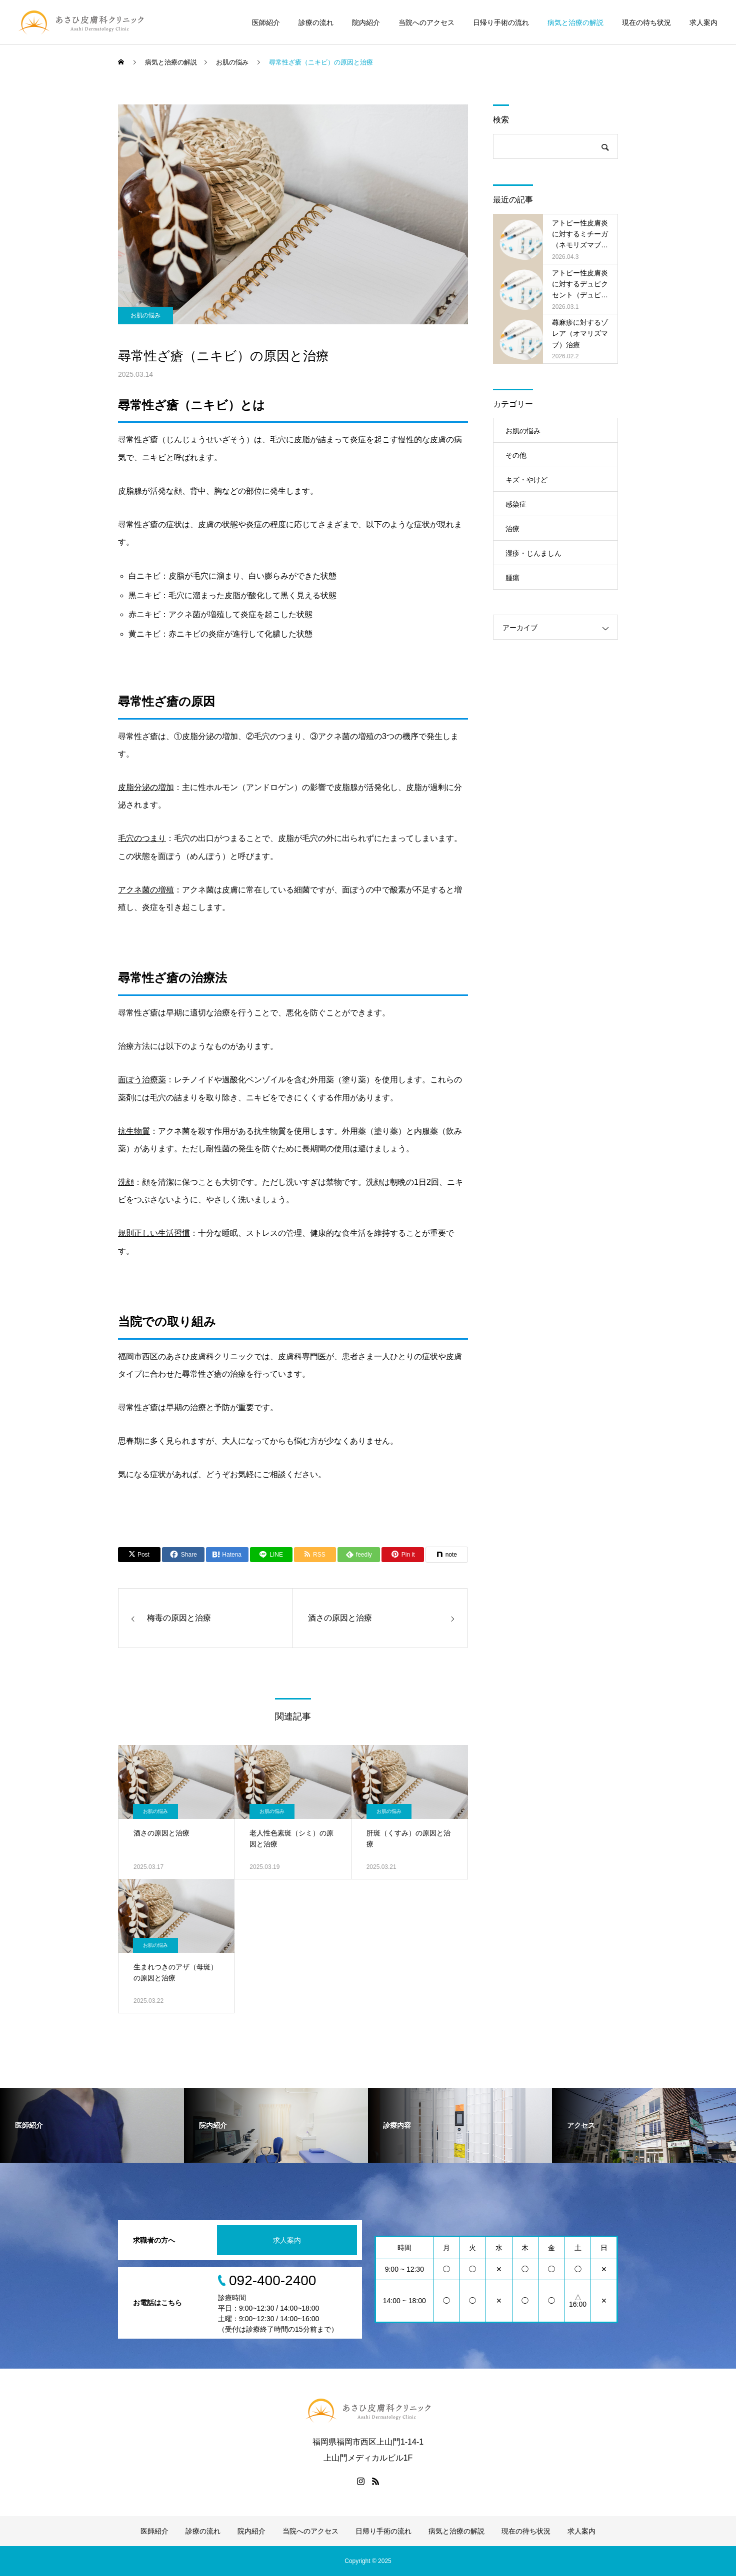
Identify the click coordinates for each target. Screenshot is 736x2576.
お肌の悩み (145, 315)
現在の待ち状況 (646, 22)
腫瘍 (513, 578)
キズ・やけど (527, 480)
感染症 (516, 504)
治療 (513, 529)
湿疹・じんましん (534, 553)
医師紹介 (266, 22)
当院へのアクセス (426, 22)
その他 (516, 455)
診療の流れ (316, 22)
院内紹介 (366, 22)
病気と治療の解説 (576, 22)
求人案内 (704, 22)
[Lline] (271, 1554)
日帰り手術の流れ (501, 22)
